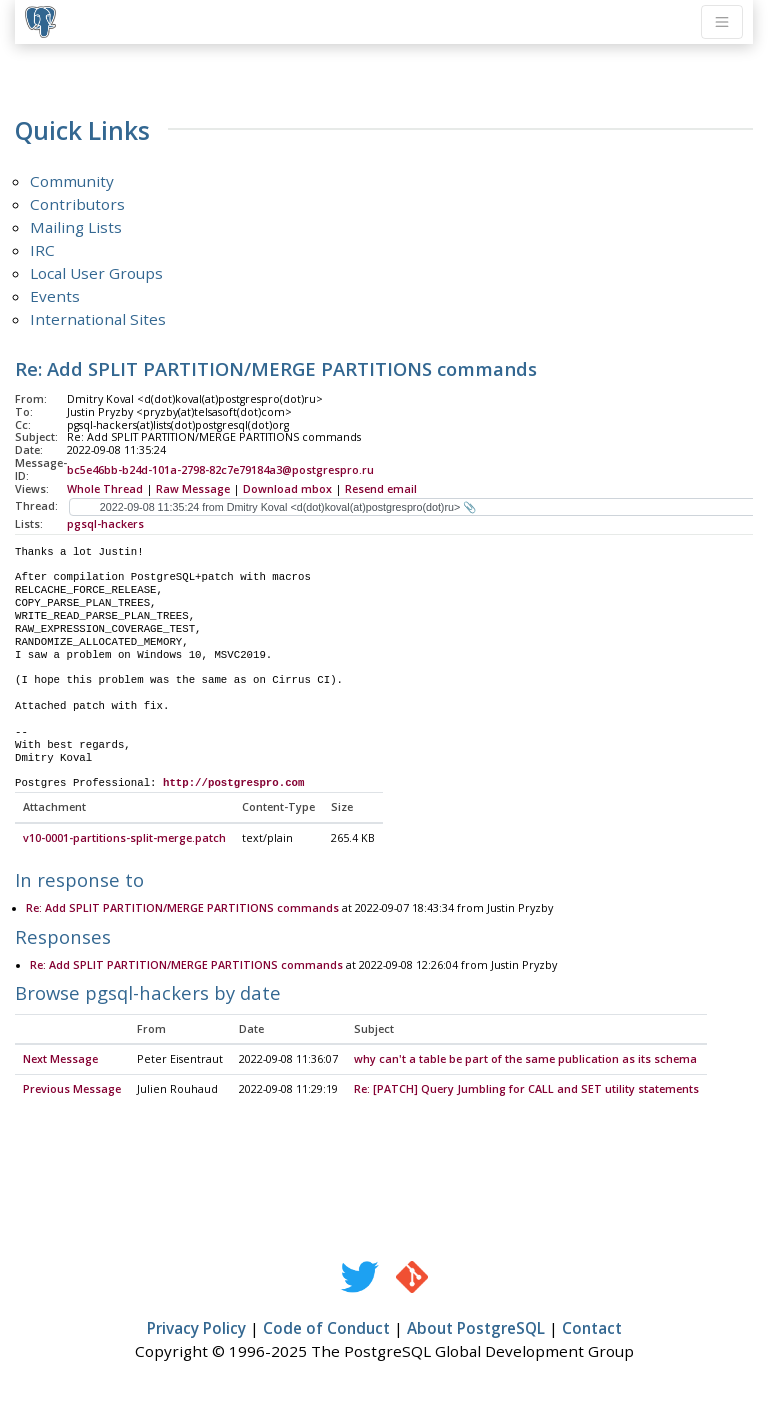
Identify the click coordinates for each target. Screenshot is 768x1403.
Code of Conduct (326, 1329)
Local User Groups (96, 273)
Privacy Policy (196, 1329)
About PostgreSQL (476, 1329)
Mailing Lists (76, 227)
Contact (592, 1329)
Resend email (381, 489)
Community (72, 181)
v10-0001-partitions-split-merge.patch (124, 839)
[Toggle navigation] (722, 22)
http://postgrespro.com (234, 783)
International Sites (98, 319)
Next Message (60, 1060)
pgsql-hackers (105, 524)
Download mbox (287, 489)
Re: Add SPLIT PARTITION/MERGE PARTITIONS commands (182, 909)
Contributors (77, 204)
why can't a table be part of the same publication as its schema (525, 1060)
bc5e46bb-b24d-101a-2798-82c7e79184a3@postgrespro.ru (220, 470)
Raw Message (193, 489)
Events (55, 296)
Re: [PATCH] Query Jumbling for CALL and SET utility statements (526, 1090)
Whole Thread (105, 489)
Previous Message (72, 1090)
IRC (42, 250)
